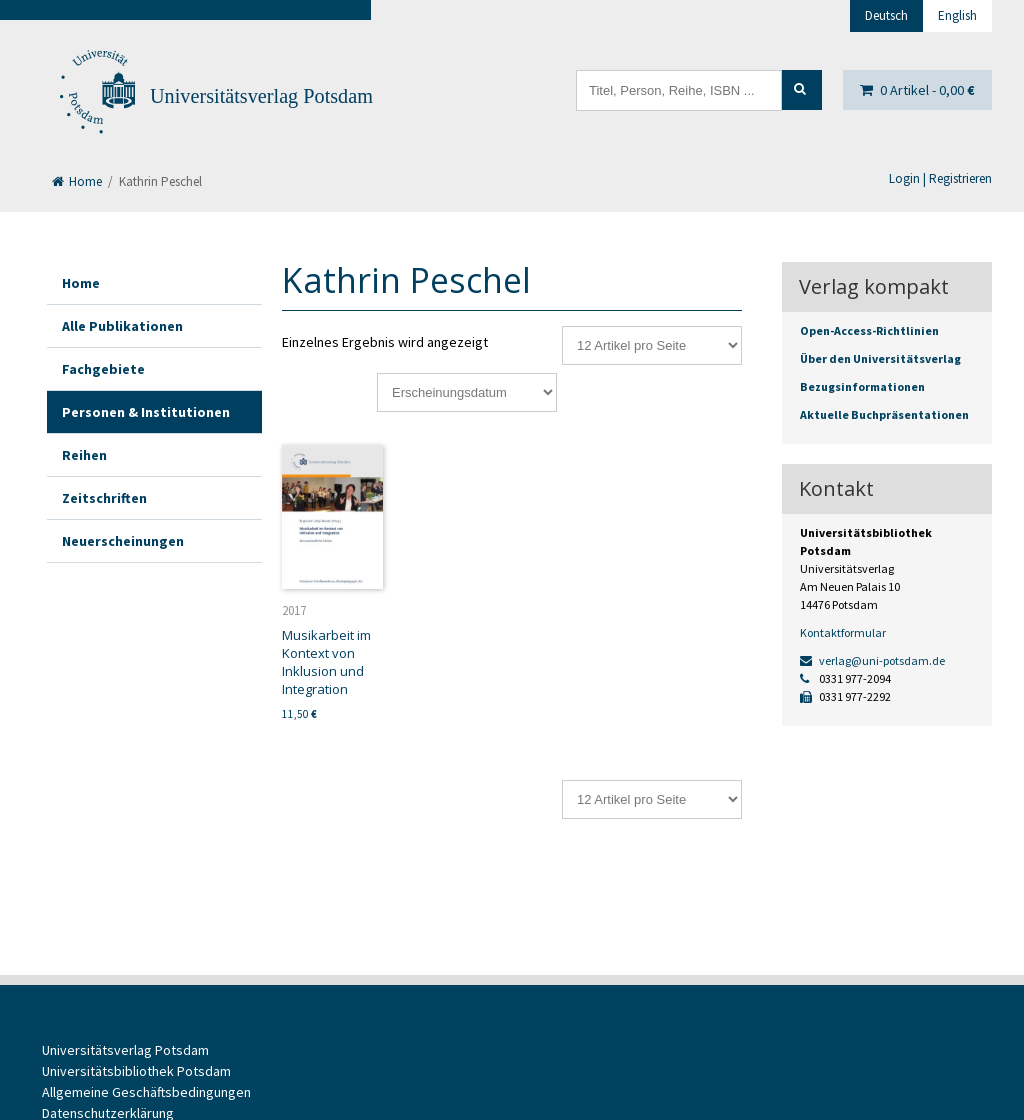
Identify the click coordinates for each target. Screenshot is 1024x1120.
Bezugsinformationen (862, 386)
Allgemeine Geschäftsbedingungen (146, 1092)
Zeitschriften (104, 498)
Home (77, 181)
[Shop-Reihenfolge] (467, 392)
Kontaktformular (843, 632)
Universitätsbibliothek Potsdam (136, 1071)
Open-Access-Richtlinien (869, 330)
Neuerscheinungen (123, 541)
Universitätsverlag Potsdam (261, 96)
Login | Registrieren (940, 178)
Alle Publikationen (122, 326)
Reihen (84, 455)
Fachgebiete (103, 369)
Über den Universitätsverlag (880, 358)
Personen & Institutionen (146, 412)
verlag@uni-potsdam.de (872, 660)
